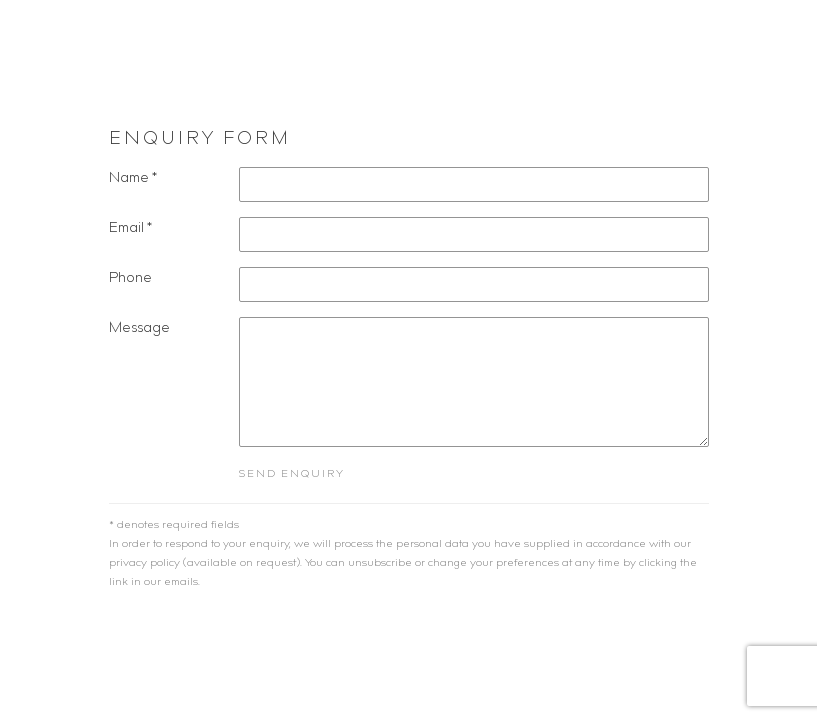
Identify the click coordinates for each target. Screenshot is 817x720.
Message (139, 329)
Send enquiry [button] (292, 474)
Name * (133, 179)
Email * (130, 229)
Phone (130, 279)
